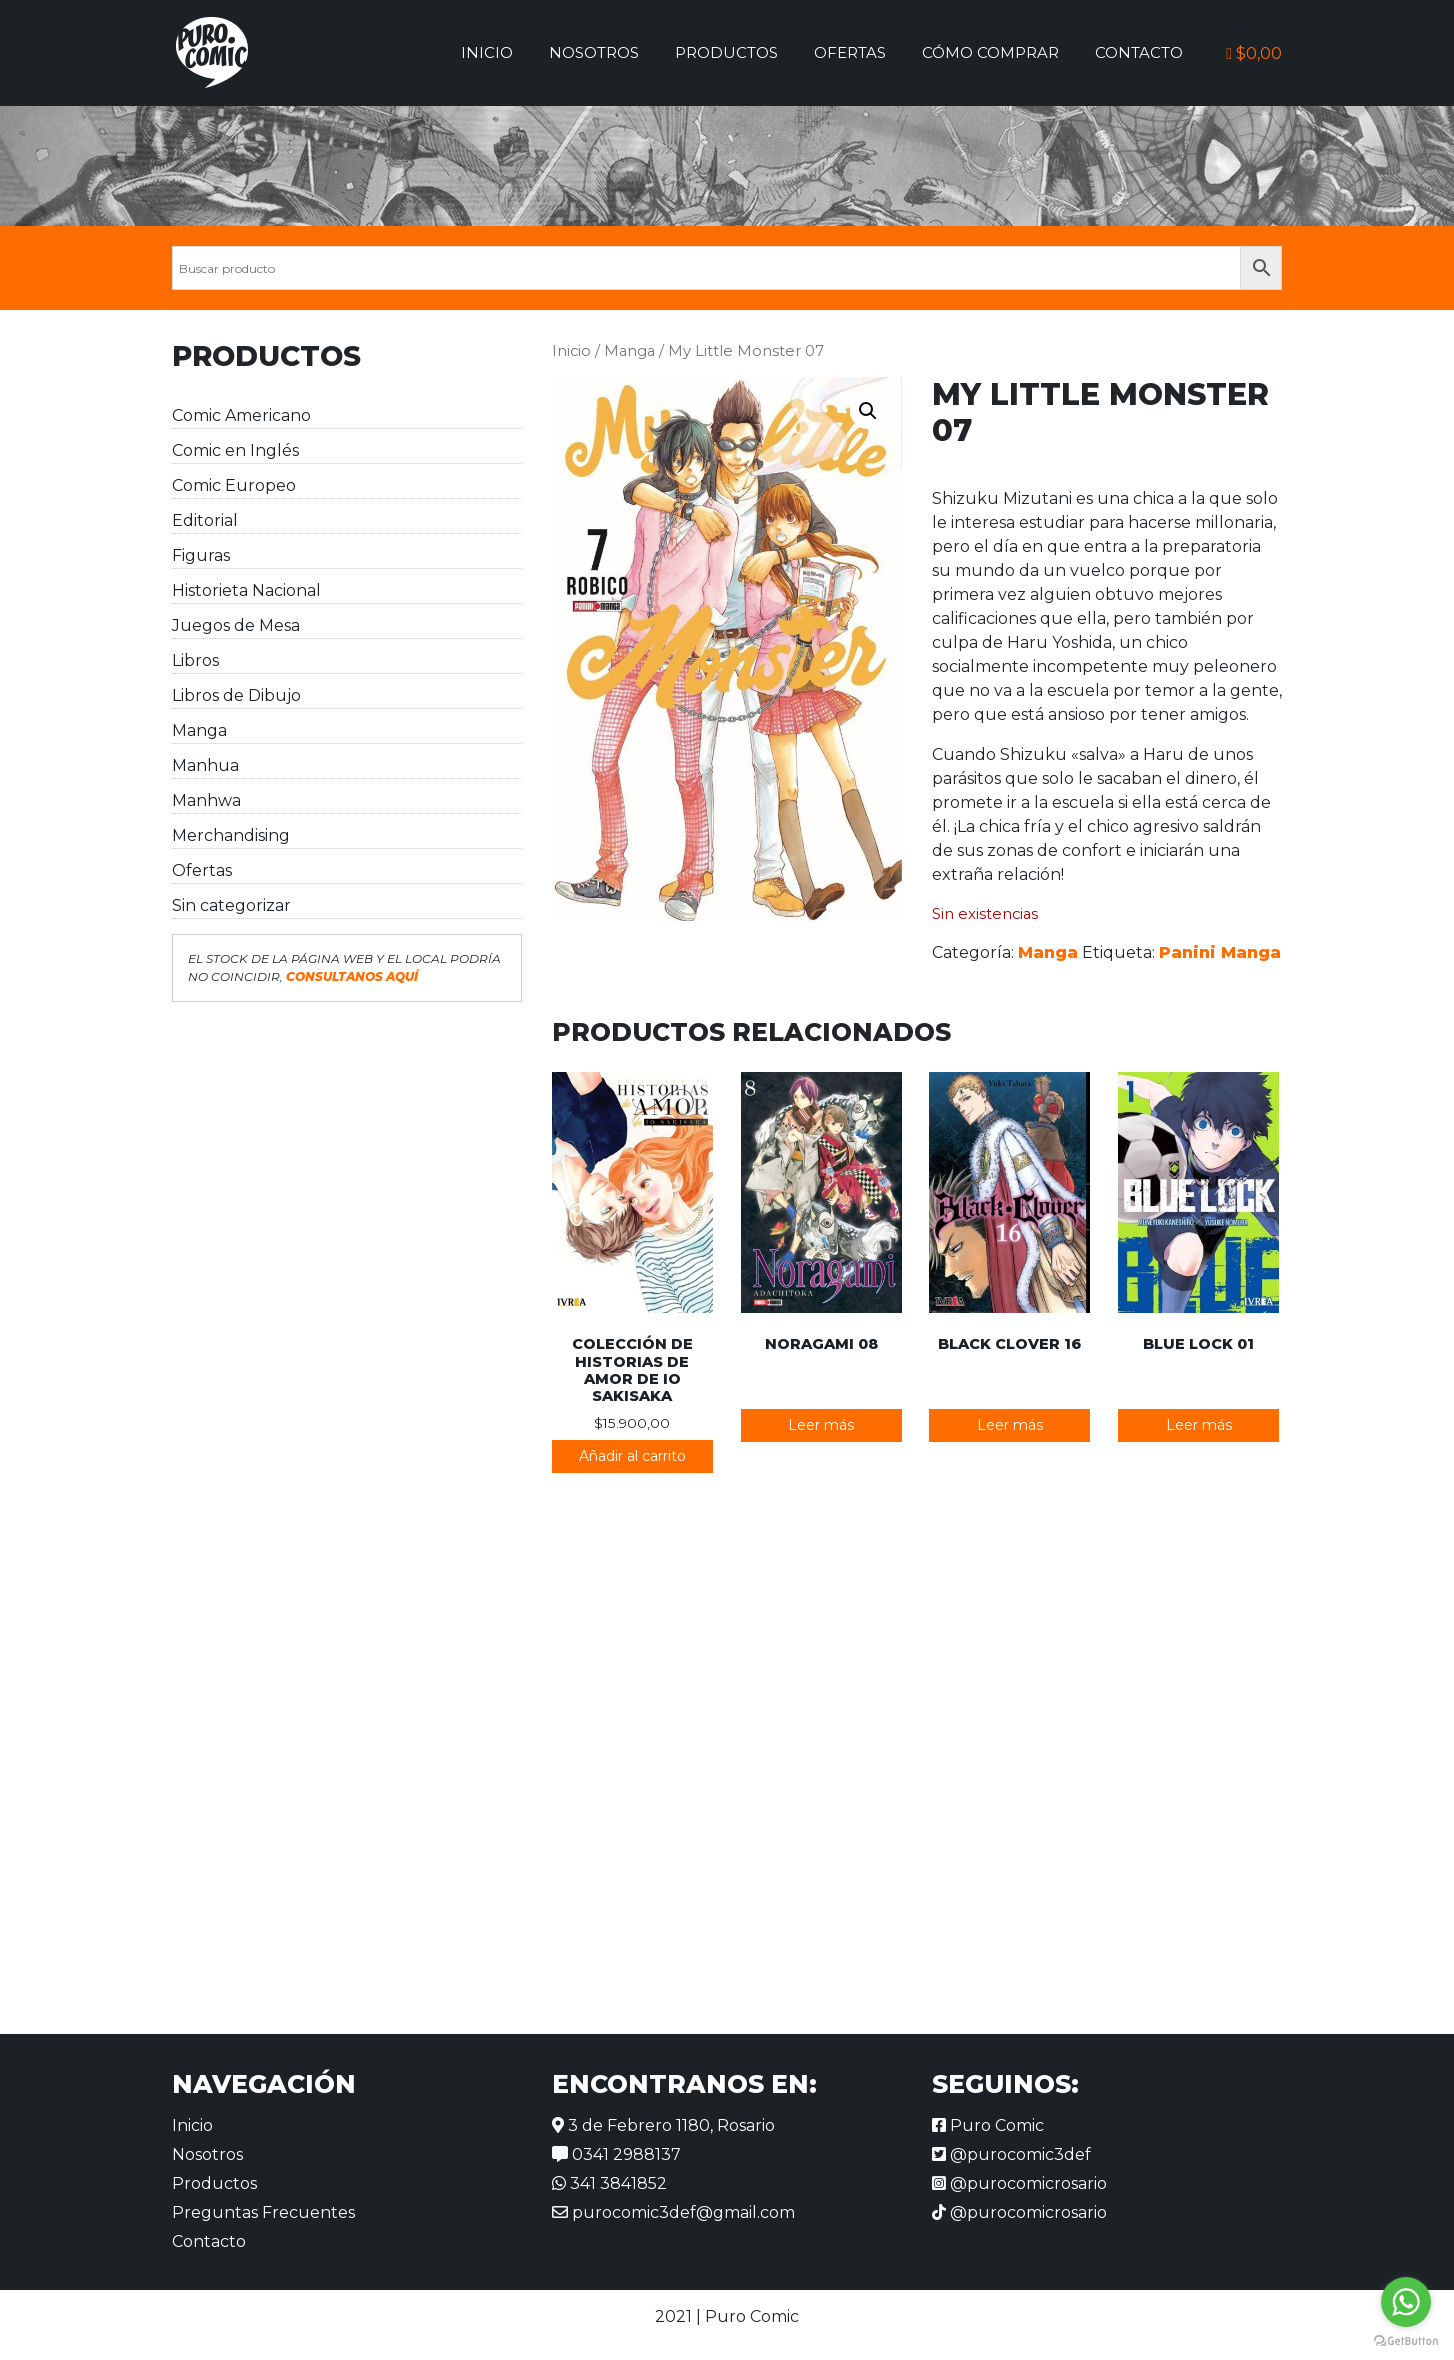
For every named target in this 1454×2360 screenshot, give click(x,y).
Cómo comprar (990, 52)
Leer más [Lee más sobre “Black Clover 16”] (1010, 1425)
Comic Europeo (234, 485)
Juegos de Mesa (236, 625)
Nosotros (594, 52)
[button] (868, 411)
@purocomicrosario (1019, 2183)
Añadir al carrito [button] (632, 1456)
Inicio (487, 52)
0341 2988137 (616, 2154)
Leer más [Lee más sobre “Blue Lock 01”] (1199, 1425)
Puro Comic (988, 2125)
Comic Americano (241, 415)
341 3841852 (609, 2183)
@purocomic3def (1011, 2154)
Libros (195, 660)
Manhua (205, 765)
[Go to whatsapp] (1406, 2302)
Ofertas (850, 52)
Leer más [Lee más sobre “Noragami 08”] (821, 1425)
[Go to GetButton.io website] (1406, 2340)
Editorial (205, 520)
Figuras (201, 555)
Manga (199, 730)
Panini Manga (1220, 952)
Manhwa (206, 800)
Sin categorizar (231, 905)
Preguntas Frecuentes (263, 2212)
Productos (726, 52)
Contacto (1139, 52)
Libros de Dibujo (236, 695)
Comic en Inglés (235, 450)
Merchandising (231, 835)
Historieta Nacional (246, 590)
